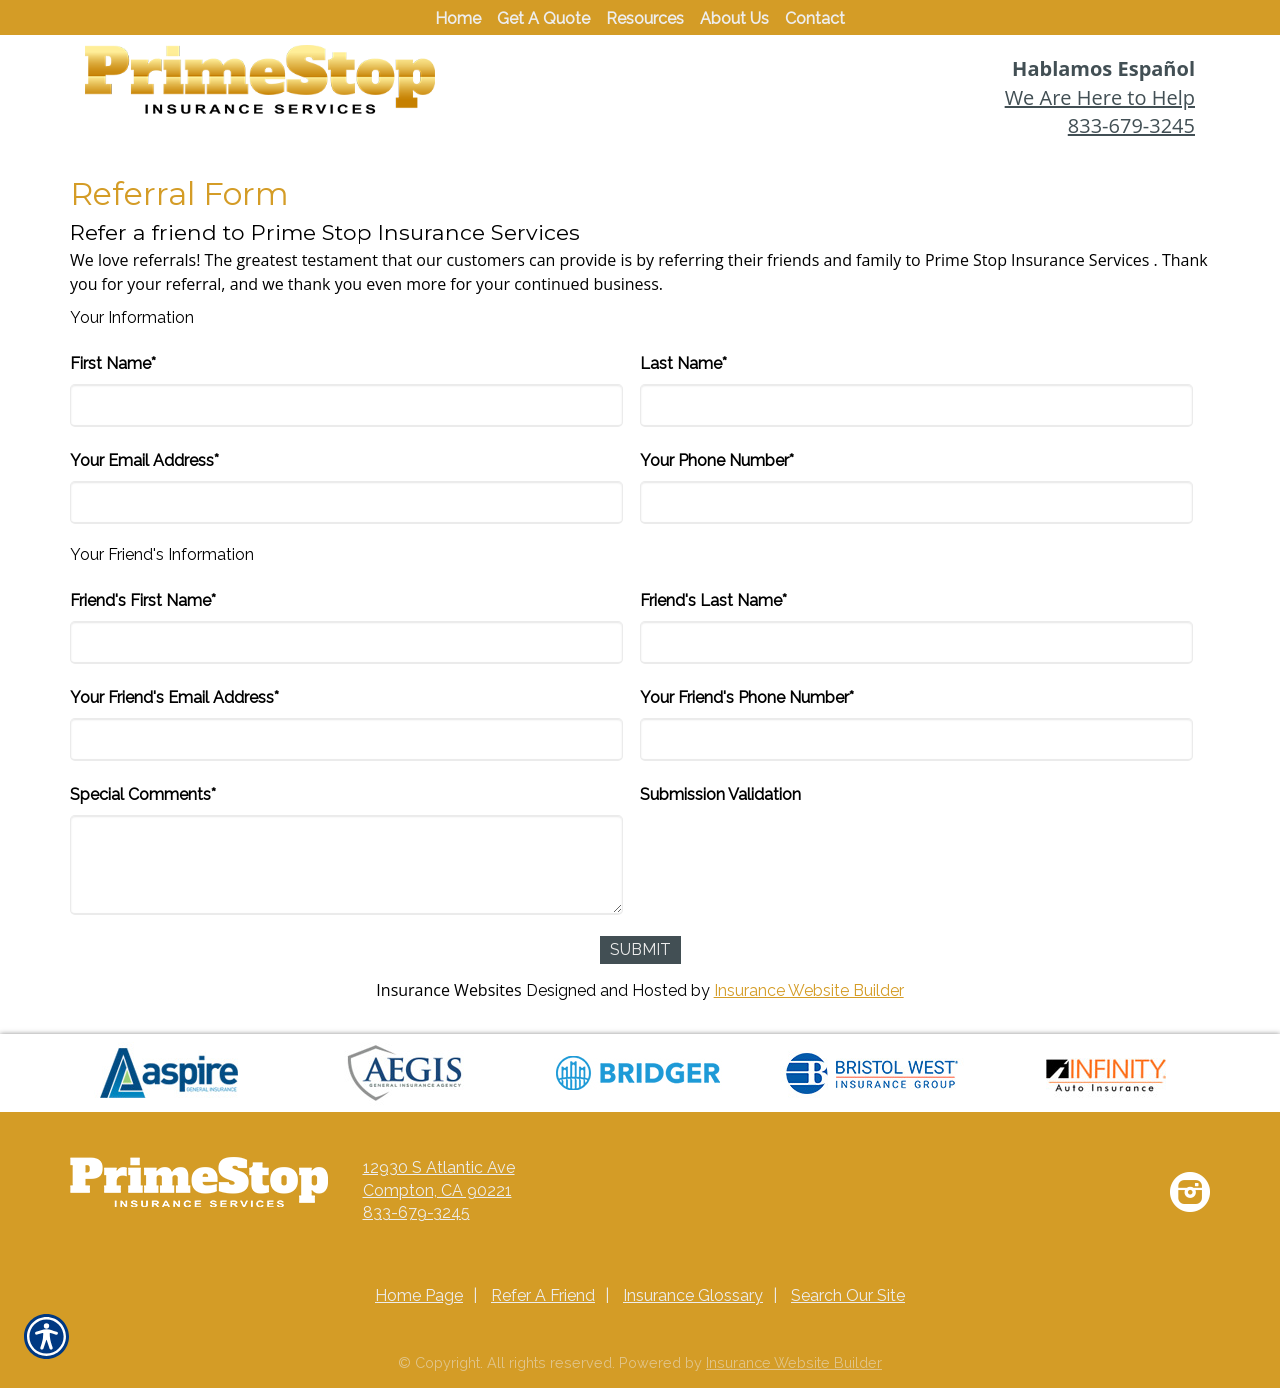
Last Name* (683, 363)
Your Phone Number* (717, 460)
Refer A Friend (543, 1295)
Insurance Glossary (693, 1295)
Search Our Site (848, 1295)
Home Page (419, 1295)
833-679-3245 (1131, 125)
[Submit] (640, 950)
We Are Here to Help (1100, 97)
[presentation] (792, 854)
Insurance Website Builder (809, 990)
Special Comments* (143, 794)
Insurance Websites (448, 990)
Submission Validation (720, 794)
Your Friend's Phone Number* (747, 697)
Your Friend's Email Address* (174, 697)
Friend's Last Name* (713, 600)
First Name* (113, 363)
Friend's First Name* (143, 600)
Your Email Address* (144, 460)
